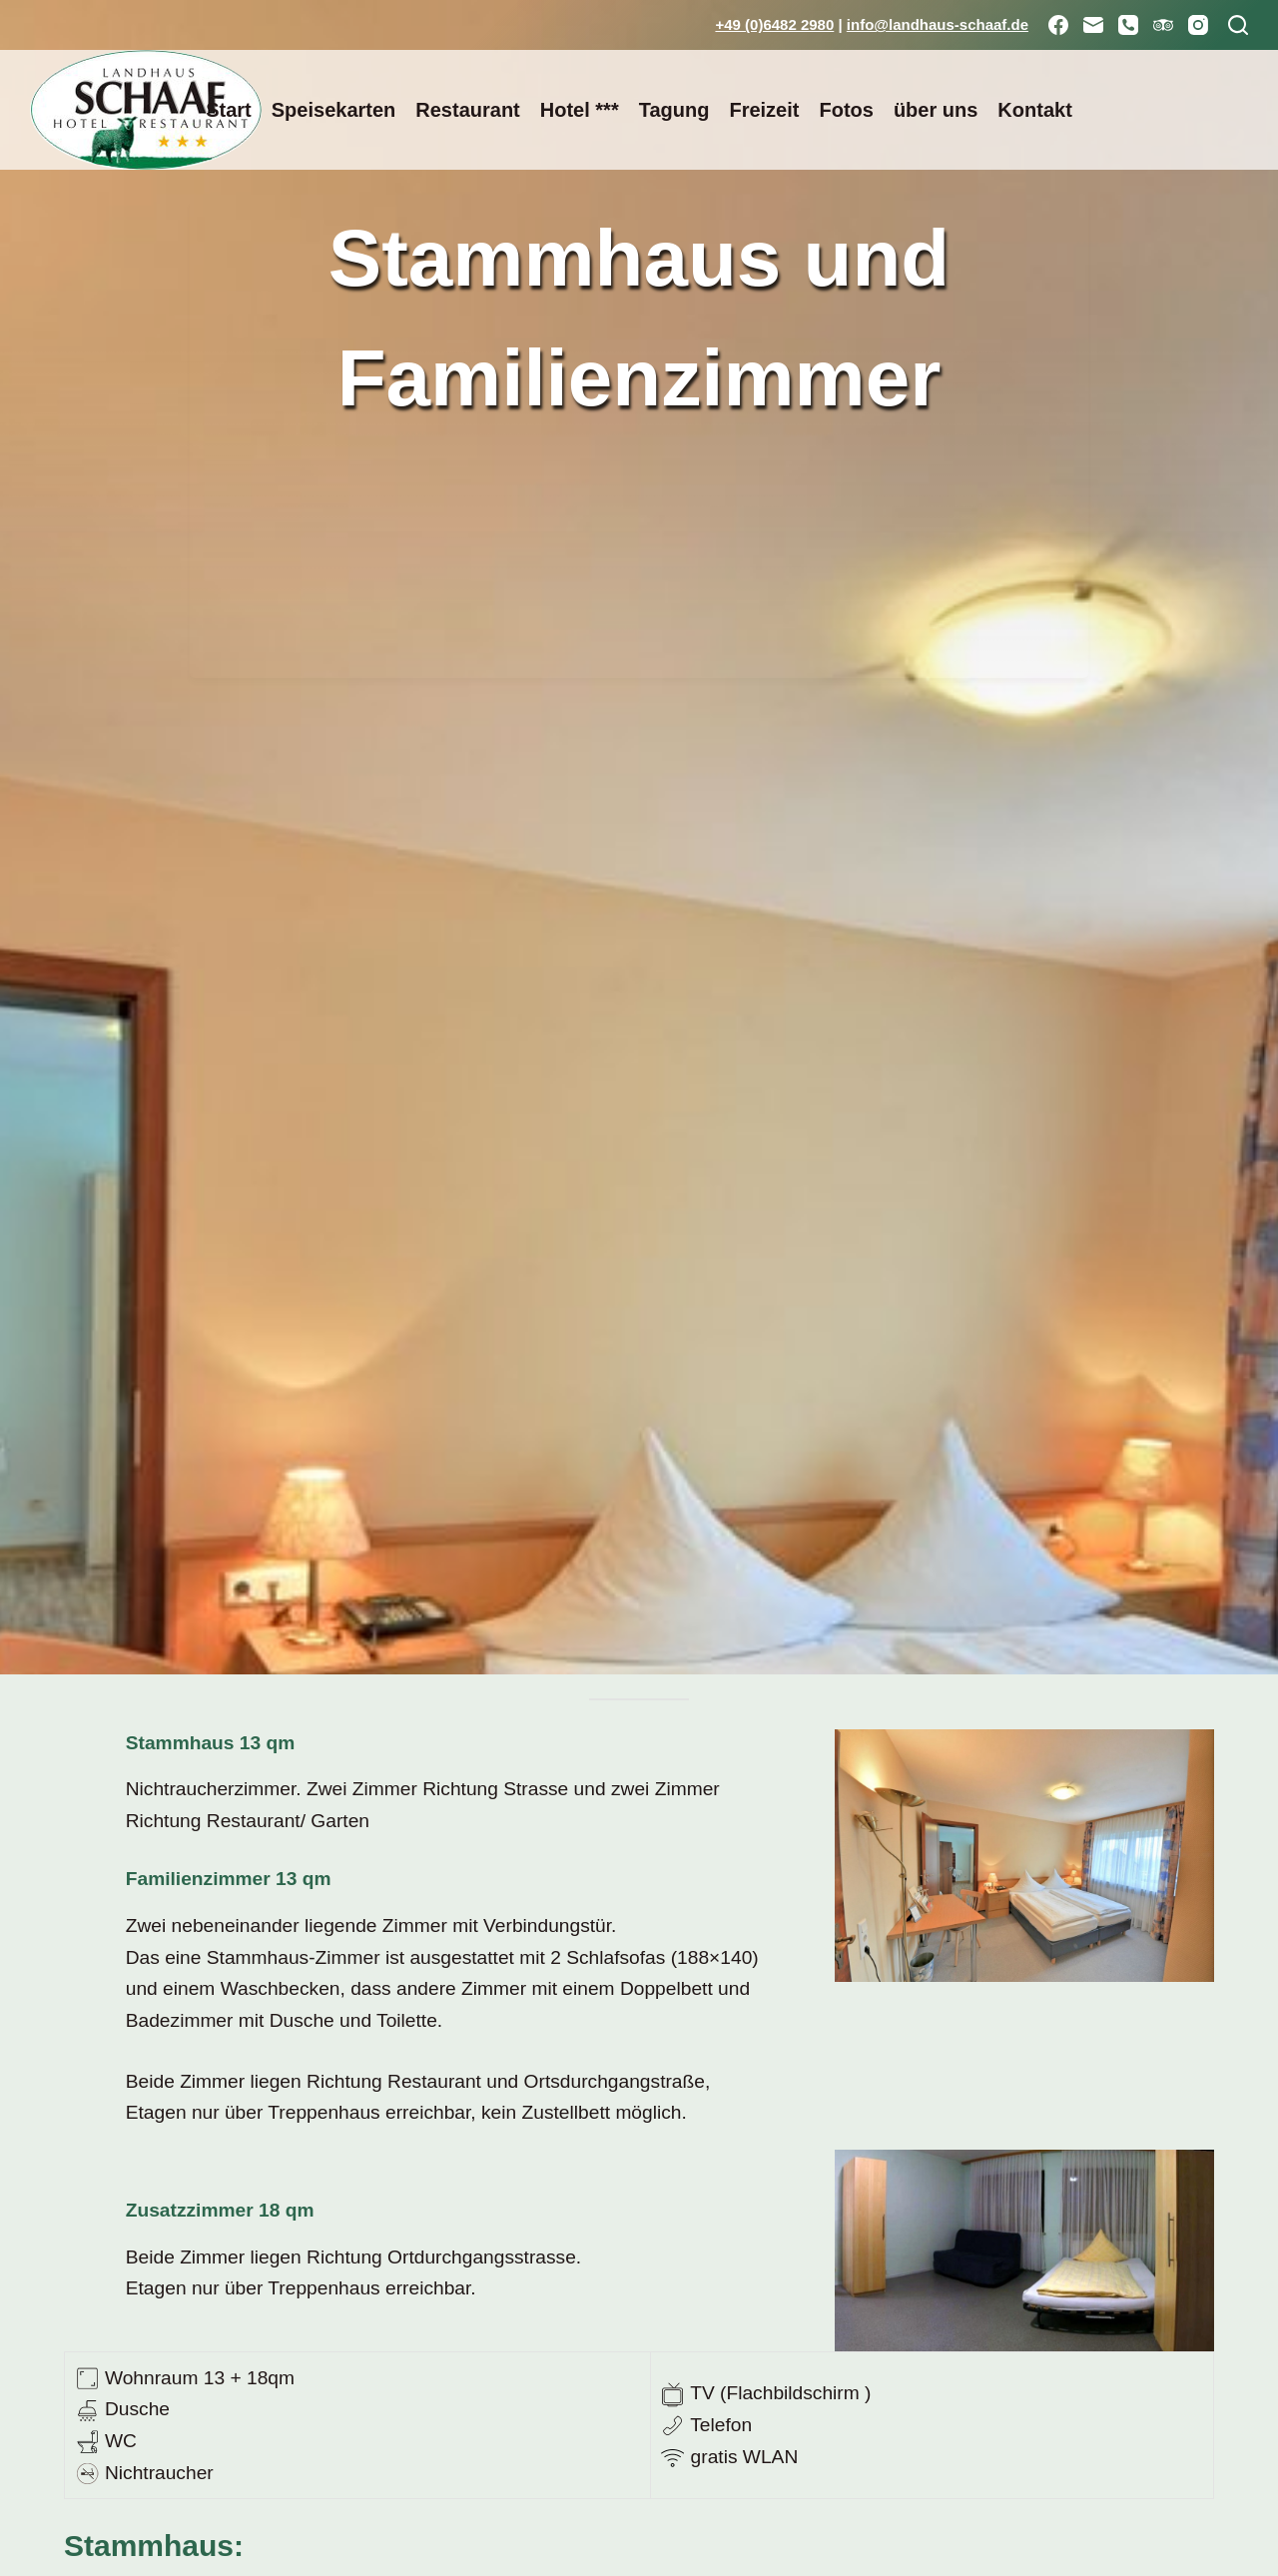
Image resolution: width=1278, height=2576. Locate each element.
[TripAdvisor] (1163, 25)
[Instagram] (1198, 25)
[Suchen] (1238, 25)
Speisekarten (334, 110)
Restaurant (467, 110)
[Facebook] (1058, 25)
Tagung (674, 110)
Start (229, 110)
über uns (935, 110)
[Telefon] (1128, 25)
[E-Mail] (1093, 25)
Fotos (846, 110)
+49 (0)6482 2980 (774, 24)
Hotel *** (579, 110)
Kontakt (1034, 110)
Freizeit (764, 110)
